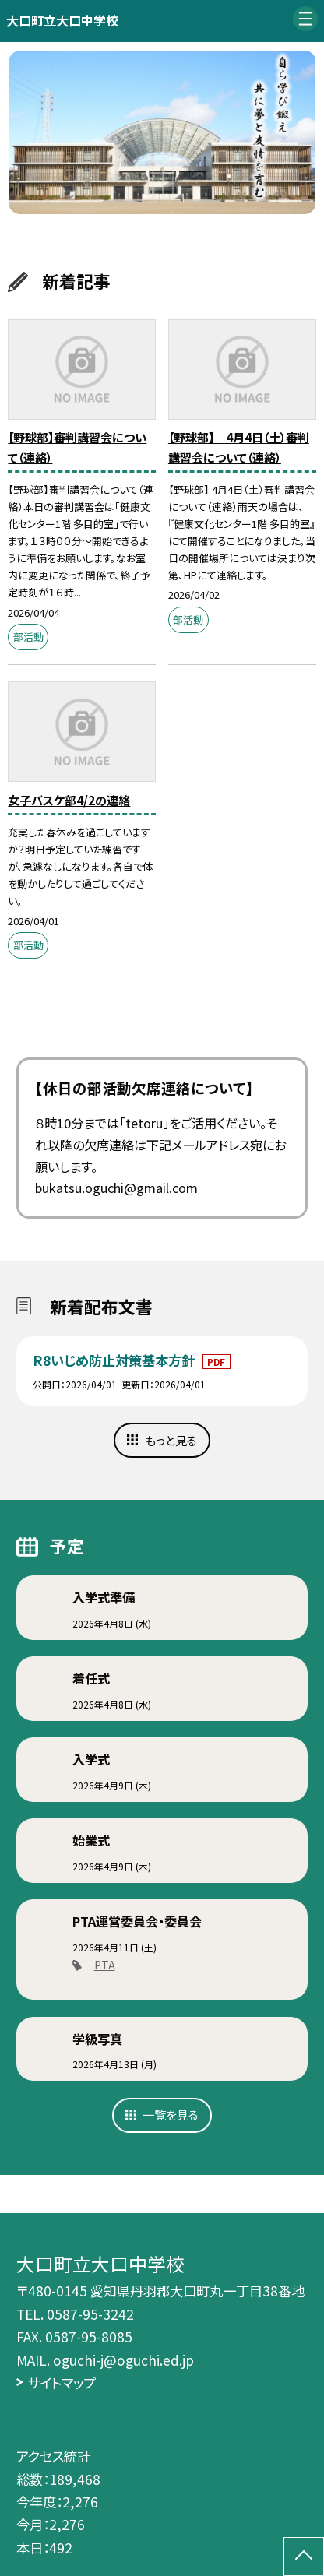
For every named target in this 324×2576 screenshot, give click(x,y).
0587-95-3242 (90, 2314)
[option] (162, 133)
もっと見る (171, 1439)
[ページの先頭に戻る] (303, 2556)
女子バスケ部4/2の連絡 (69, 799)
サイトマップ (61, 2382)
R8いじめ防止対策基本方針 (115, 1360)
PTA (104, 1964)
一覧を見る (171, 2114)
